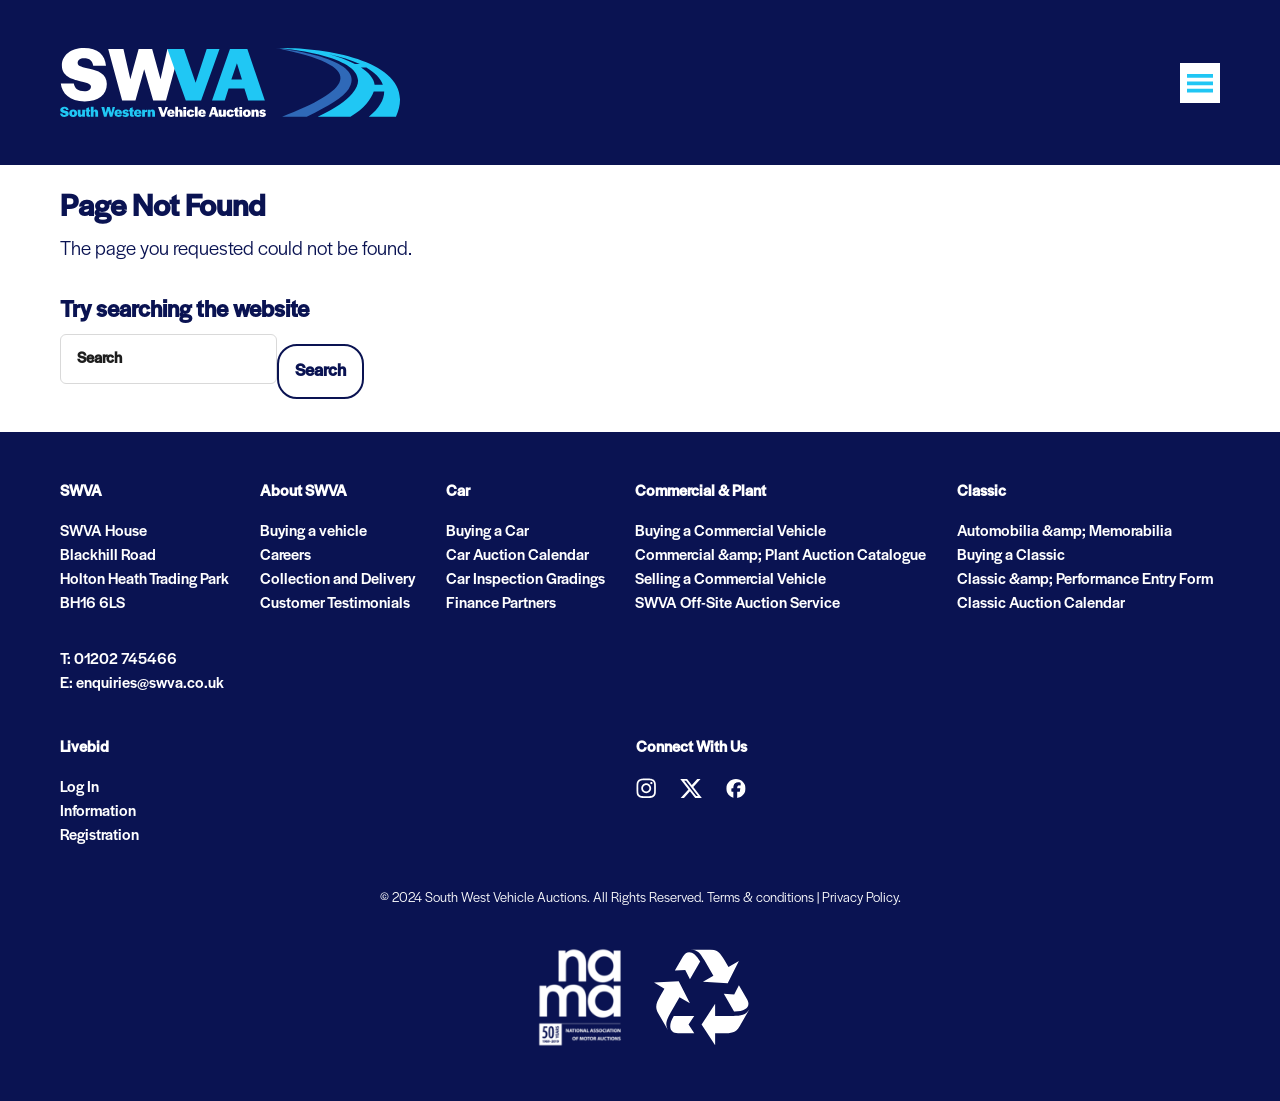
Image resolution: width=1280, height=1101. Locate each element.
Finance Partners (501, 604)
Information (98, 812)
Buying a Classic (1011, 556)
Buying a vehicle (313, 532)
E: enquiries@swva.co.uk (142, 684)
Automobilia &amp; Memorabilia (1064, 532)
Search (320, 371)
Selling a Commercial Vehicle (730, 580)
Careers (285, 556)
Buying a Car (487, 532)
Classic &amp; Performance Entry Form (1085, 580)
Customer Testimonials (335, 604)
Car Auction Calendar (517, 556)
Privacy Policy (860, 898)
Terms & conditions (760, 898)
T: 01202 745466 (118, 660)
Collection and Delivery (337, 580)
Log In (79, 788)
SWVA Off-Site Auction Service (737, 604)
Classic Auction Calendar (1041, 604)
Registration (99, 836)
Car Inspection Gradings (525, 580)
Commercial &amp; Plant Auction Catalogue (780, 556)
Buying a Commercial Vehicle (730, 532)
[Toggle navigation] (1200, 83)
